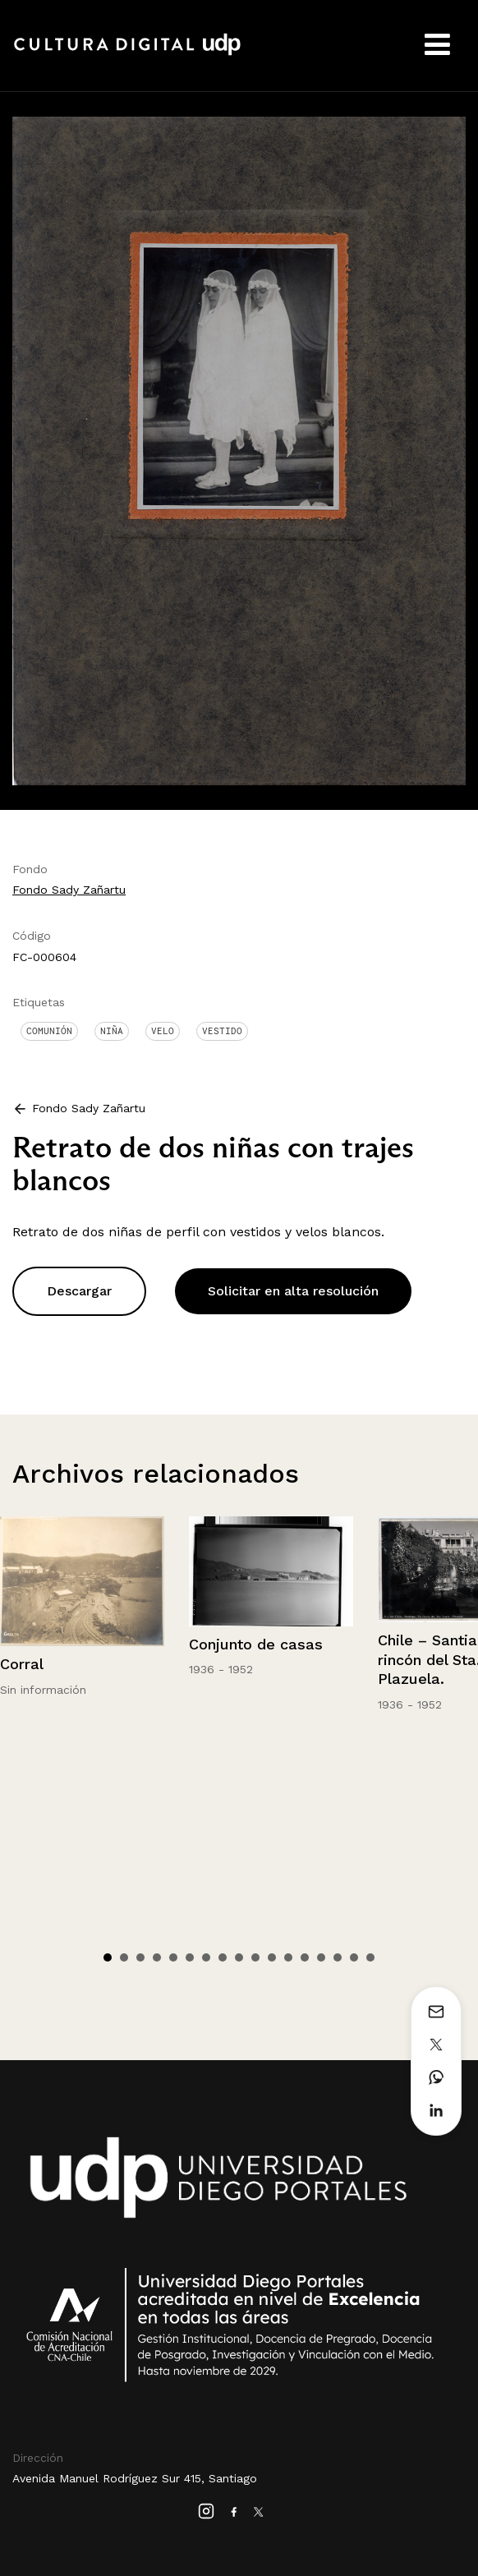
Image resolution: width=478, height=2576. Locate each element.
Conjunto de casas (256, 1644)
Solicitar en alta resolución (293, 1291)
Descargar (79, 1291)
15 (337, 1957)
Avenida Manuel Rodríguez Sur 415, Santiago (134, 2478)
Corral (22, 1663)
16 (354, 1957)
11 (272, 1957)
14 (321, 1957)
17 (370, 1957)
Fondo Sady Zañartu (69, 889)
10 (255, 1957)
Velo (162, 1031)
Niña (111, 1031)
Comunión (49, 1031)
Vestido (222, 1031)
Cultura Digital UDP (127, 53)
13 (305, 1957)
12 (288, 1957)
